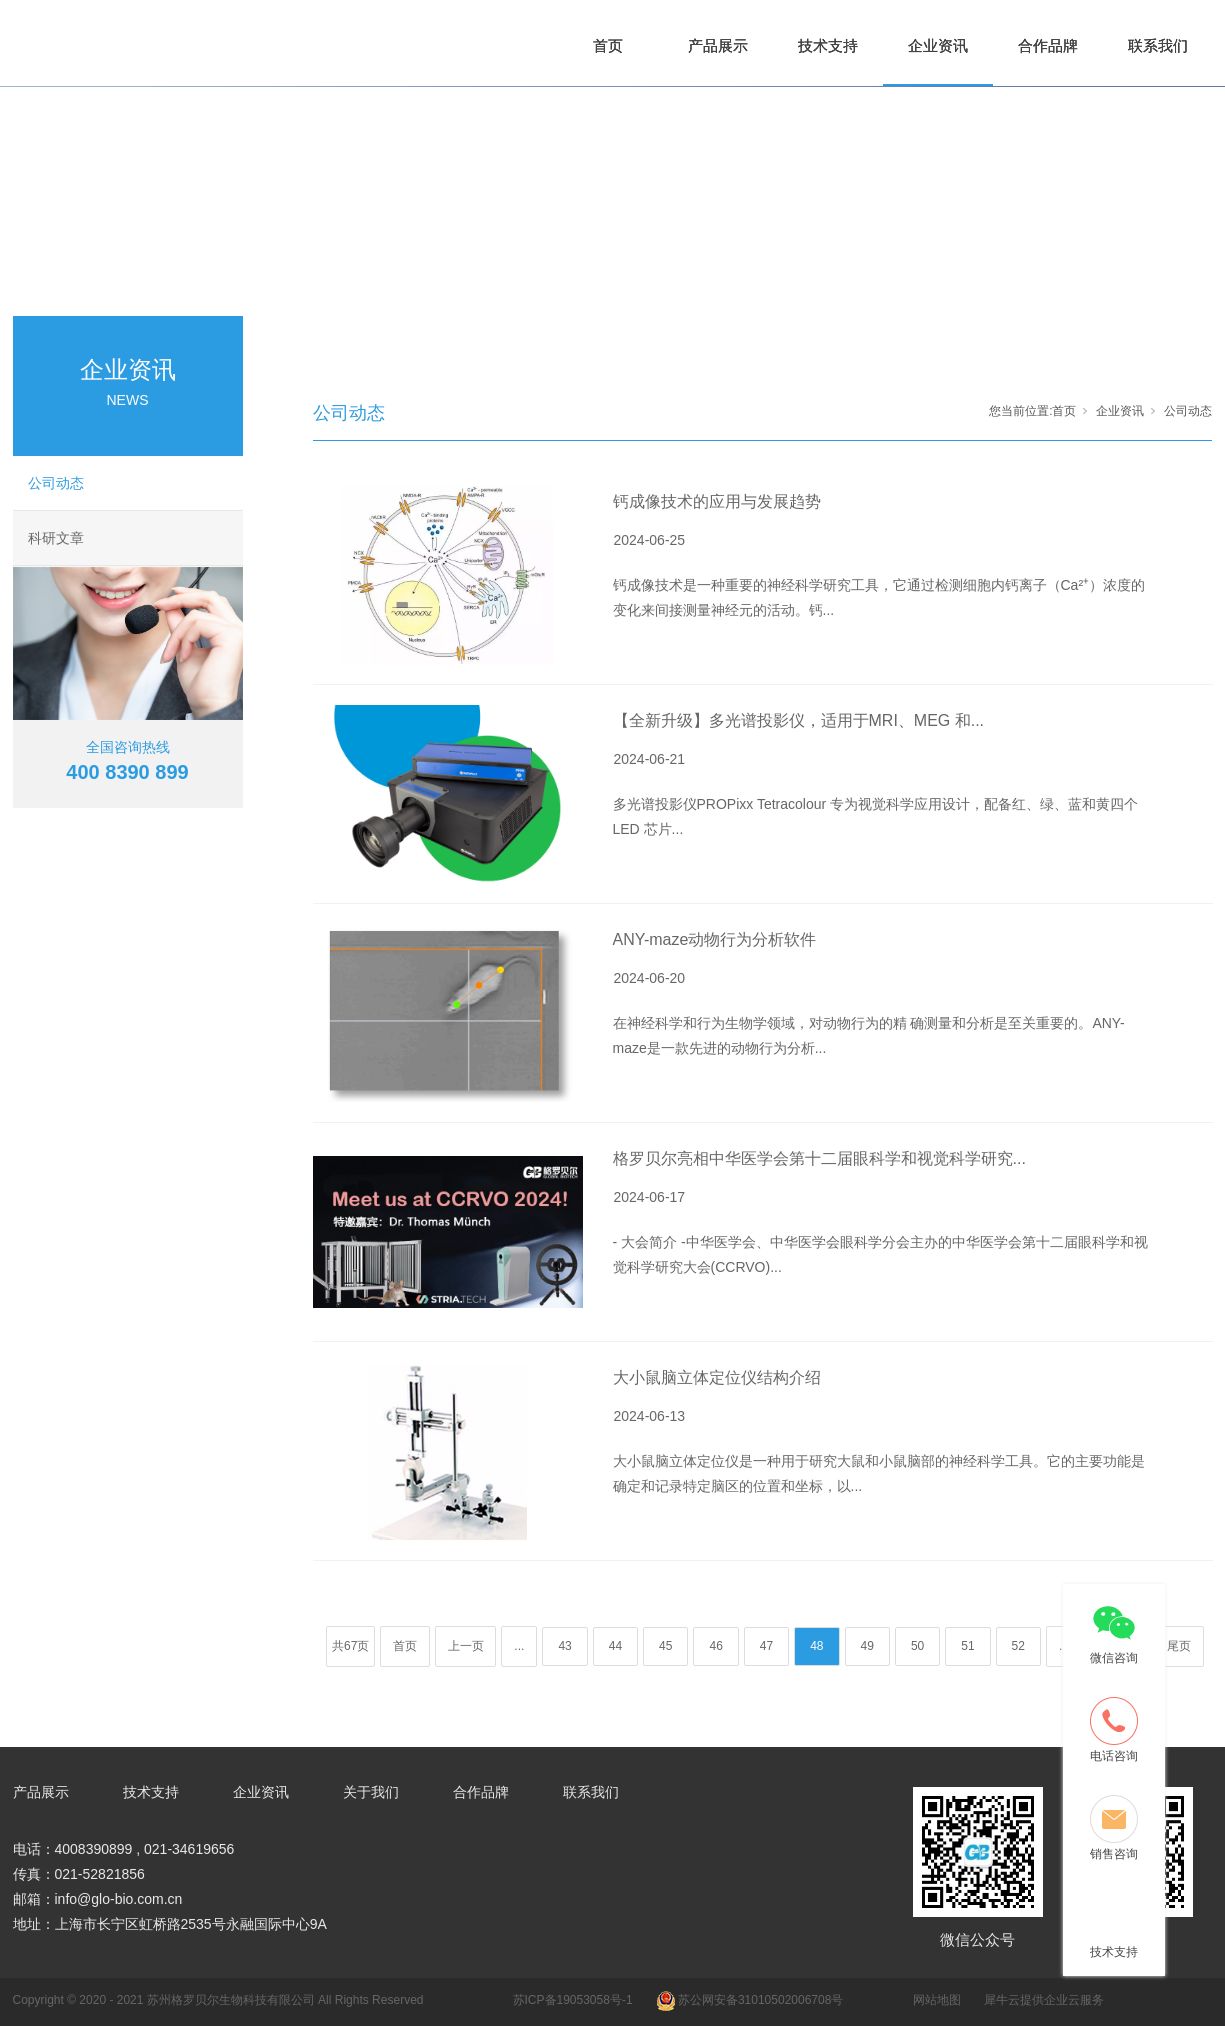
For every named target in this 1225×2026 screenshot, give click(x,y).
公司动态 (56, 483)
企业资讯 (938, 45)
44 (615, 1646)
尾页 (1179, 1646)
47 (766, 1646)
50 (917, 1646)
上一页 (466, 1646)
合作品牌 (1048, 45)
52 (1018, 1646)
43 (564, 1646)
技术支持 (828, 45)
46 (715, 1646)
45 (665, 1646)
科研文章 (56, 538)
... (519, 1646)
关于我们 (371, 1792)
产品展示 (718, 45)
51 (967, 1646)
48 (816, 1646)
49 (867, 1646)
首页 (608, 45)
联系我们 (1158, 45)
